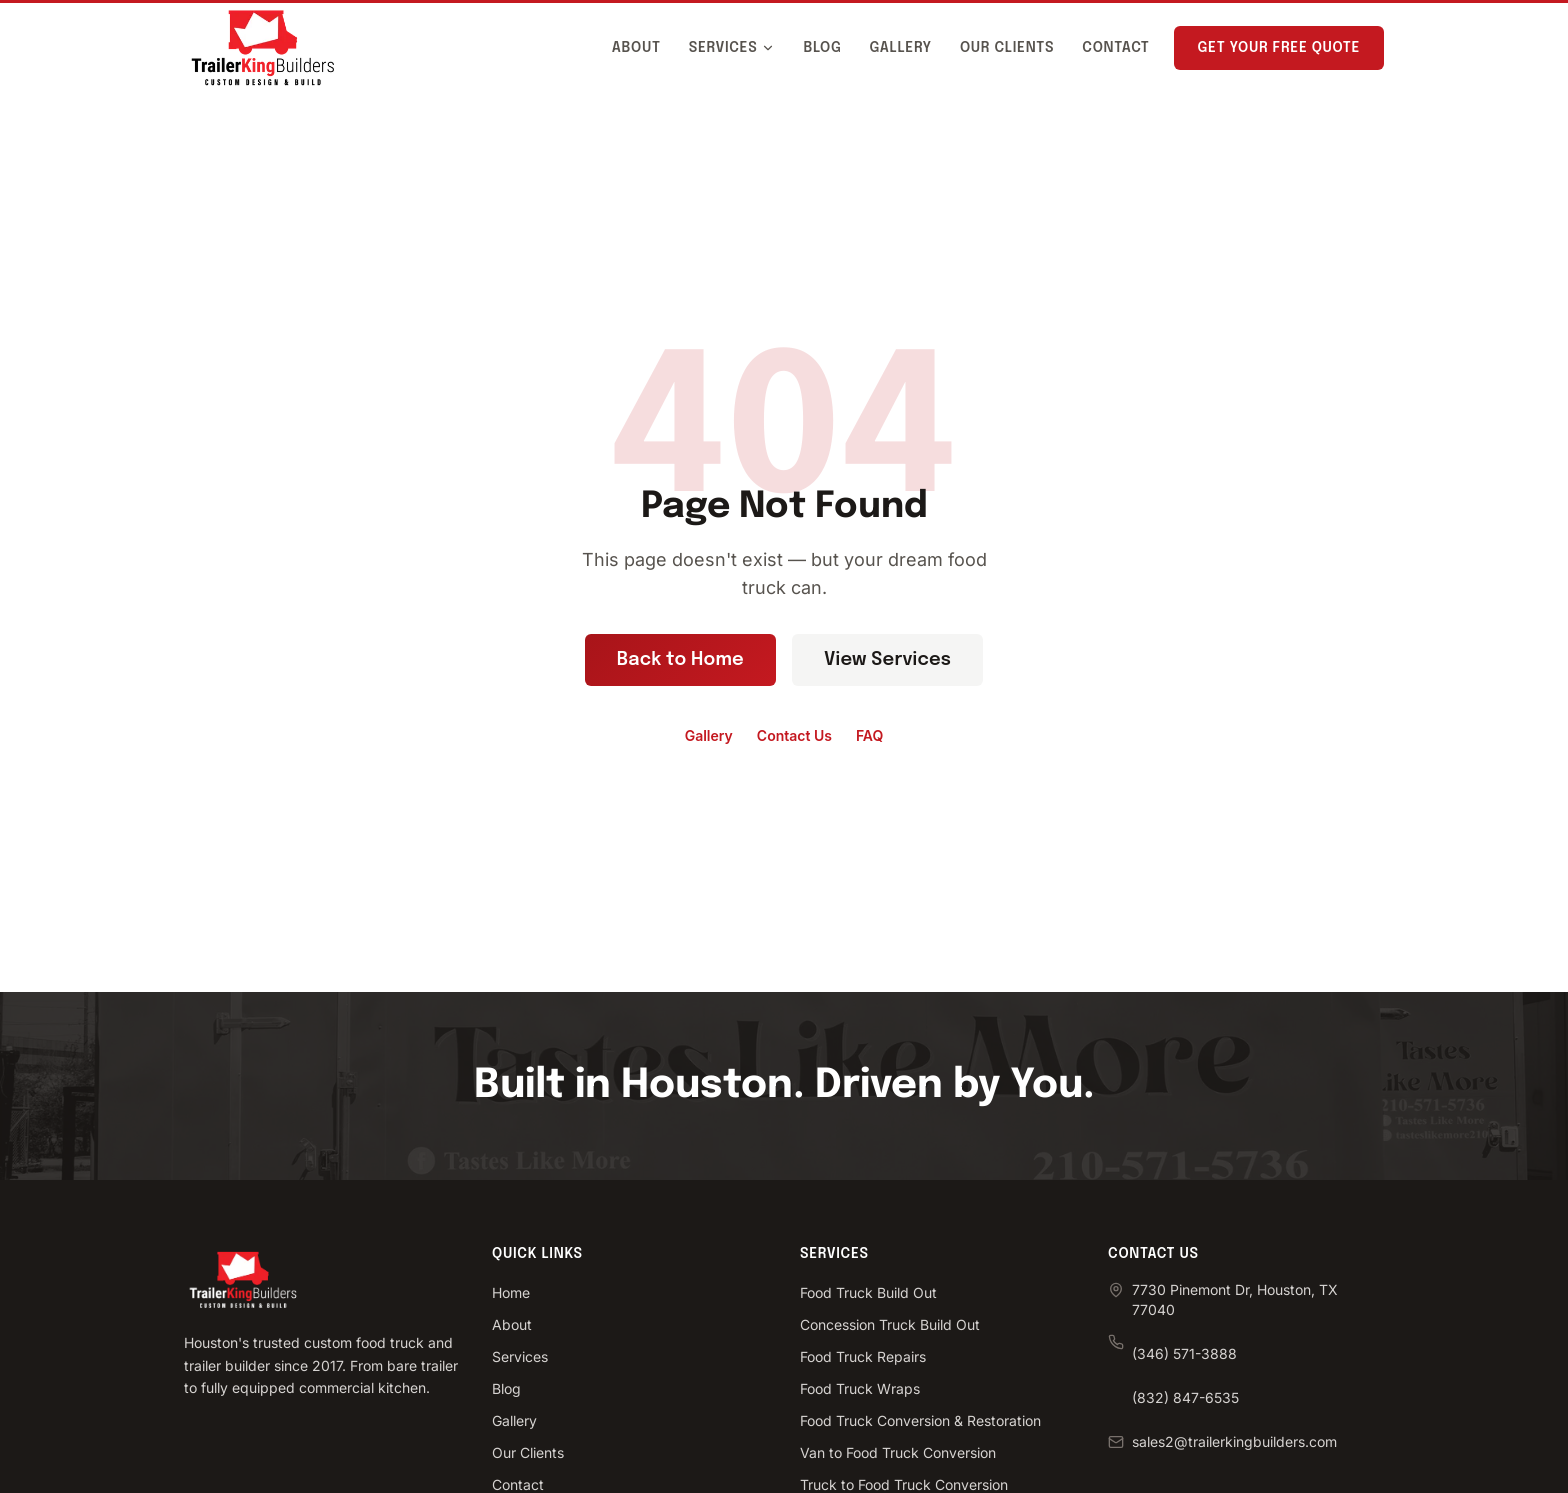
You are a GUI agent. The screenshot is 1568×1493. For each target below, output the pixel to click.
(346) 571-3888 (1184, 1353)
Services (732, 48)
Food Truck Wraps (860, 1388)
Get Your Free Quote (1279, 48)
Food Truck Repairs (863, 1356)
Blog (822, 48)
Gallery (901, 48)
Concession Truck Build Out (890, 1324)
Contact (1115, 48)
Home (511, 1292)
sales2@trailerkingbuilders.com (1234, 1441)
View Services (887, 660)
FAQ (869, 735)
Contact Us (794, 735)
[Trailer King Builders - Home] (263, 48)
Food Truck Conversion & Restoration (920, 1420)
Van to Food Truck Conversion (898, 1452)
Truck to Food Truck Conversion (904, 1484)
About (636, 48)
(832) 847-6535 (1185, 1397)
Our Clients (1007, 48)
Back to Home (680, 660)
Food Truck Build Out (868, 1292)
